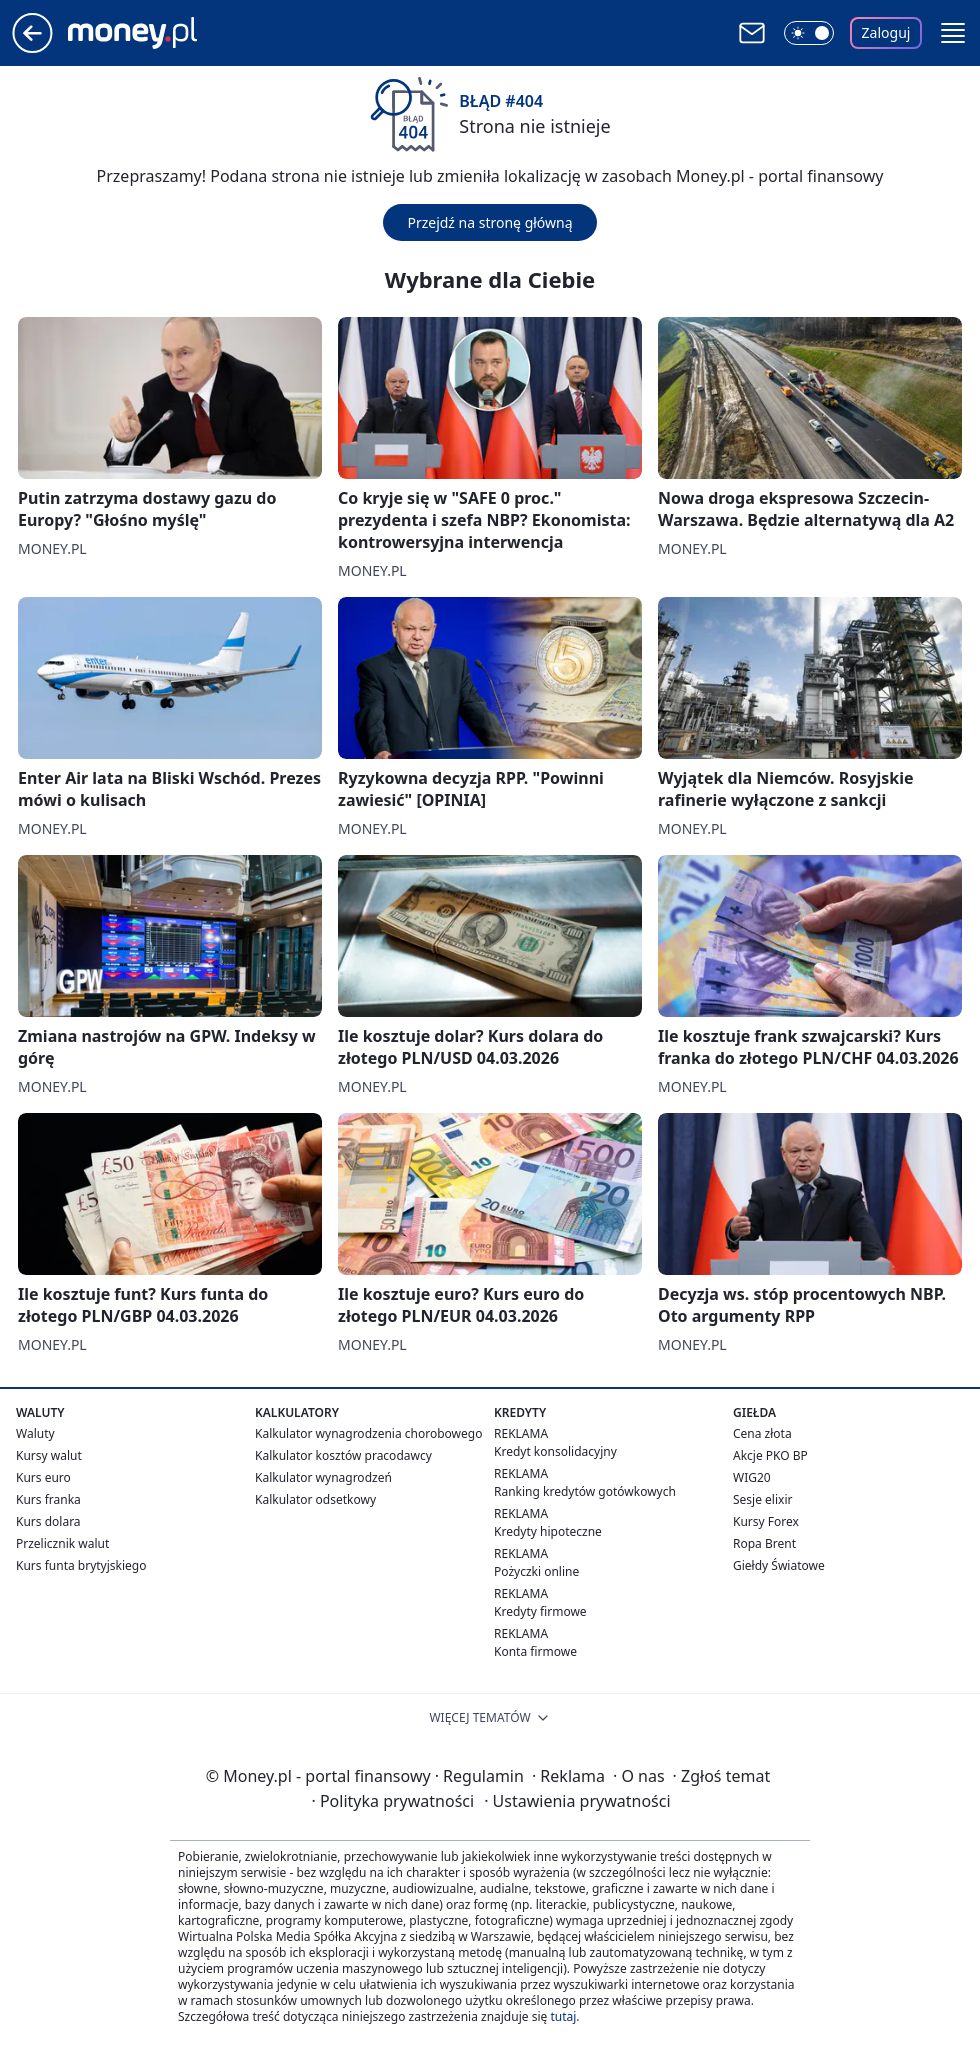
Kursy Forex (766, 1521)
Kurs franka (48, 1499)
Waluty (35, 1433)
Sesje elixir (762, 1499)
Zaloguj (886, 32)
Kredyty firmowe (540, 1611)
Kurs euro (43, 1477)
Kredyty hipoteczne (548, 1531)
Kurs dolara (48, 1521)
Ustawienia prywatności (577, 1801)
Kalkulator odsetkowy (315, 1499)
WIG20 (752, 1477)
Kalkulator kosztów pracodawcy (343, 1455)
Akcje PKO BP (770, 1455)
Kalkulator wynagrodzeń (323, 1477)
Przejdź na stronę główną (489, 222)
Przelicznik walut (62, 1543)
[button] (953, 33)
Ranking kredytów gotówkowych (585, 1491)
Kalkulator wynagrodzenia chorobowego (368, 1433)
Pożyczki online (536, 1571)
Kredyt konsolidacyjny (555, 1451)
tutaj (563, 2016)
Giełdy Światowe (779, 1565)
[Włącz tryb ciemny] (809, 33)
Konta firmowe (535, 1651)
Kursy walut (49, 1455)
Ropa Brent (764, 1543)
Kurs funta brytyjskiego (81, 1565)
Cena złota (762, 1433)
